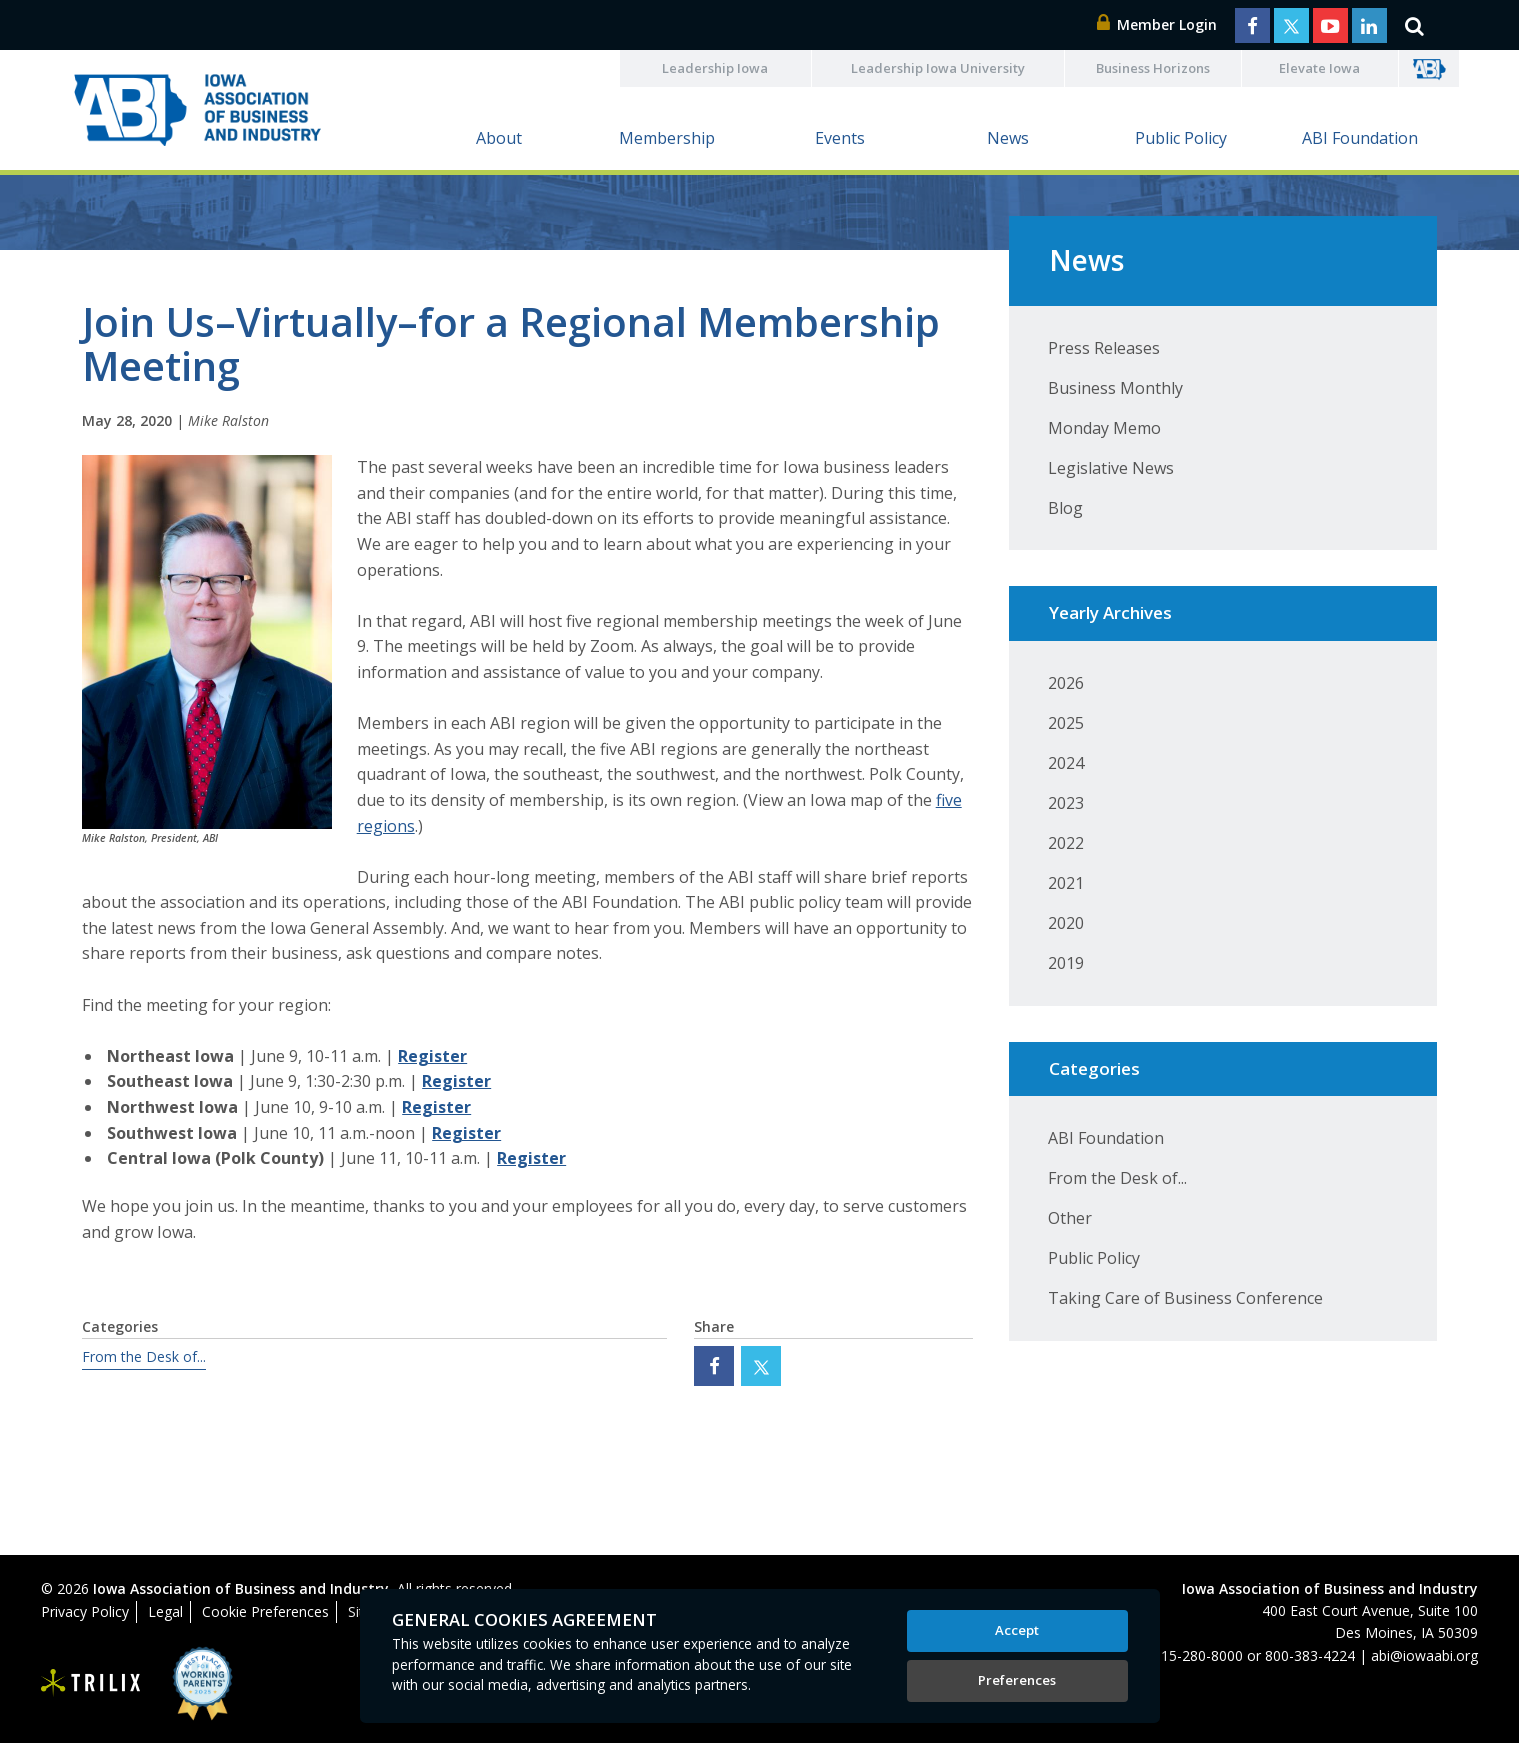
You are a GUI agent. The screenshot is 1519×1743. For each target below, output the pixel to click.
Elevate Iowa (1319, 68)
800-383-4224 (1310, 1655)
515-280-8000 (1198, 1655)
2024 (1066, 763)
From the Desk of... (144, 1356)
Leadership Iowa (715, 68)
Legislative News (1111, 468)
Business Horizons (1153, 68)
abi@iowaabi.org (1424, 1655)
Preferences (1017, 1680)
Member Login (1157, 24)
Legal (165, 1611)
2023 (1066, 803)
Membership (667, 138)
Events (840, 138)
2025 (1066, 723)
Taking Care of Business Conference (1185, 1298)
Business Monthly (1115, 388)
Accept (1017, 1630)
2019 (1066, 963)
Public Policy (1181, 138)
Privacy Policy (85, 1611)
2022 (1066, 843)
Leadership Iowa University (938, 68)
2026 (1066, 683)
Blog (1065, 508)
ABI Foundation (1360, 138)
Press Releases (1104, 348)
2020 (1066, 923)
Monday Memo (1104, 428)
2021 (1066, 883)
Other (1070, 1218)
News (1008, 138)
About (499, 138)
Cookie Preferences (265, 1611)
